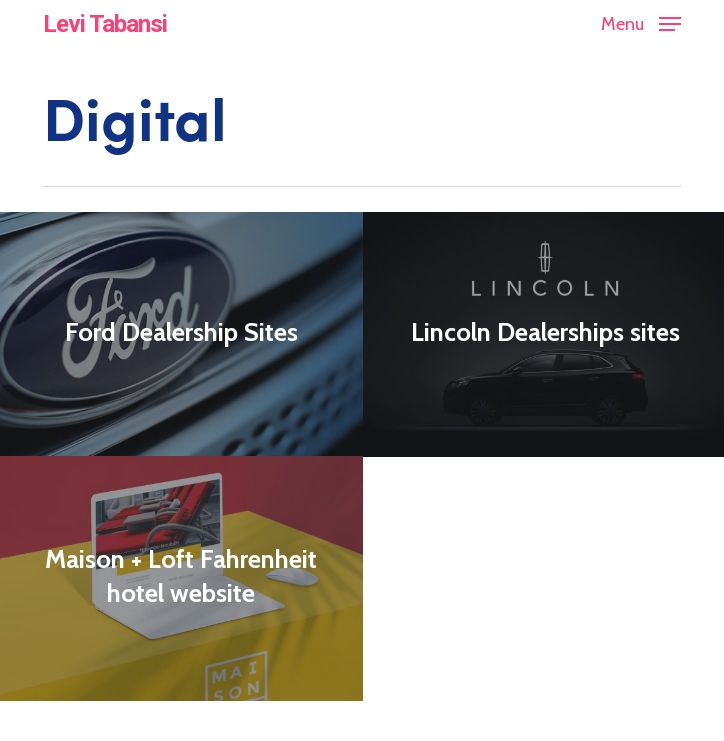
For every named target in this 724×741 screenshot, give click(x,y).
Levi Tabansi (105, 24)
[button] (641, 22)
